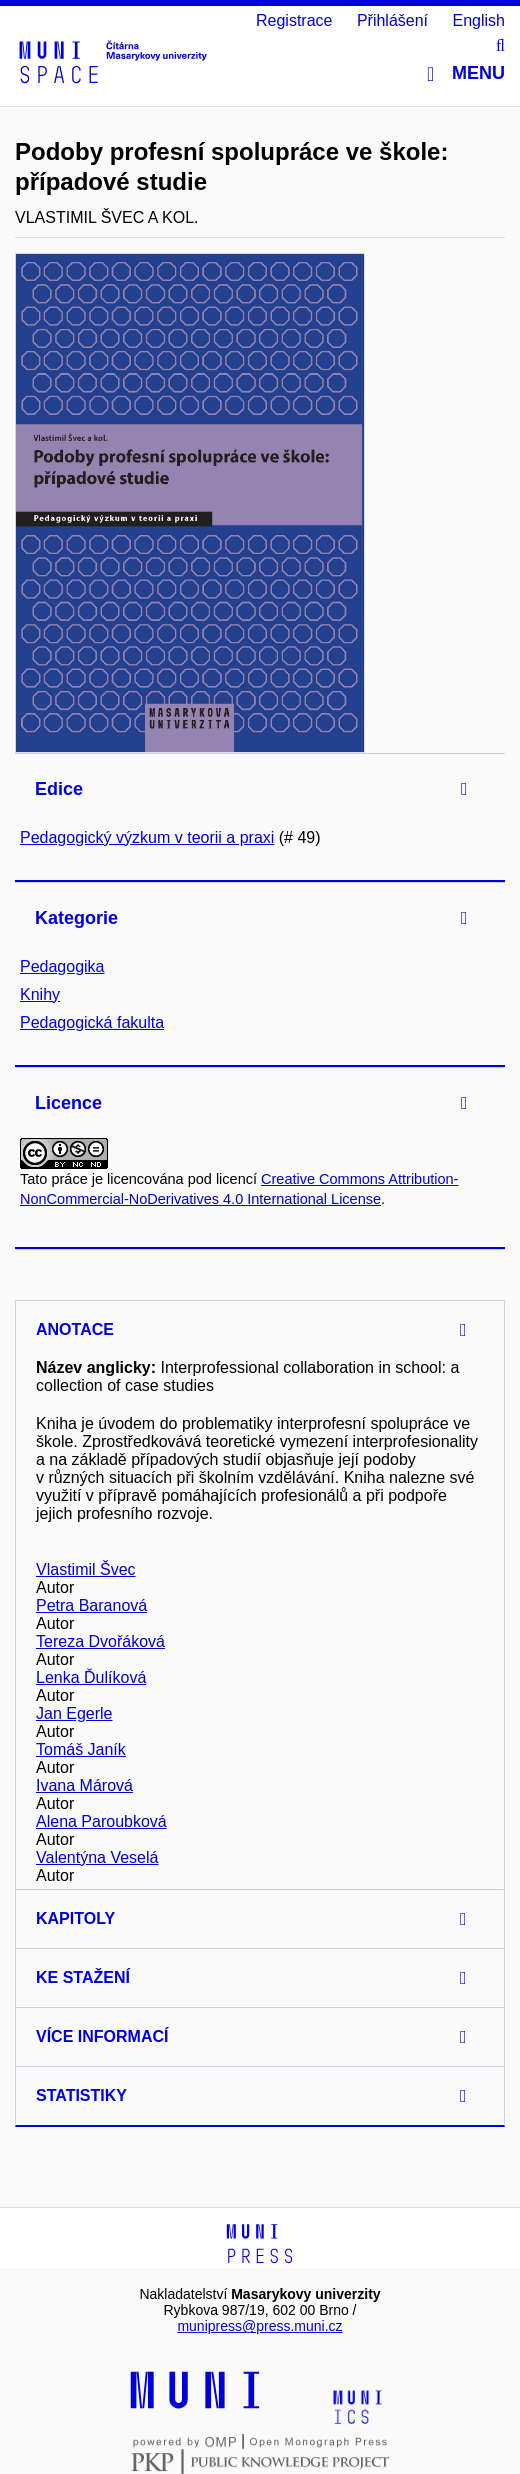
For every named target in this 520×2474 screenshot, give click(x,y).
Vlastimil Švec (86, 1569)
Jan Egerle (74, 1713)
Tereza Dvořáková (100, 1641)
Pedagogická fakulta (92, 1022)
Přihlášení (392, 20)
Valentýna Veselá (97, 1857)
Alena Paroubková (101, 1821)
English (479, 20)
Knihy (40, 994)
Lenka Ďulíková (91, 1677)
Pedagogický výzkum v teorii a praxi (147, 837)
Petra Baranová (91, 1605)
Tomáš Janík (81, 1749)
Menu (466, 73)
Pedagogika (62, 966)
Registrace (294, 20)
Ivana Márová (84, 1785)
